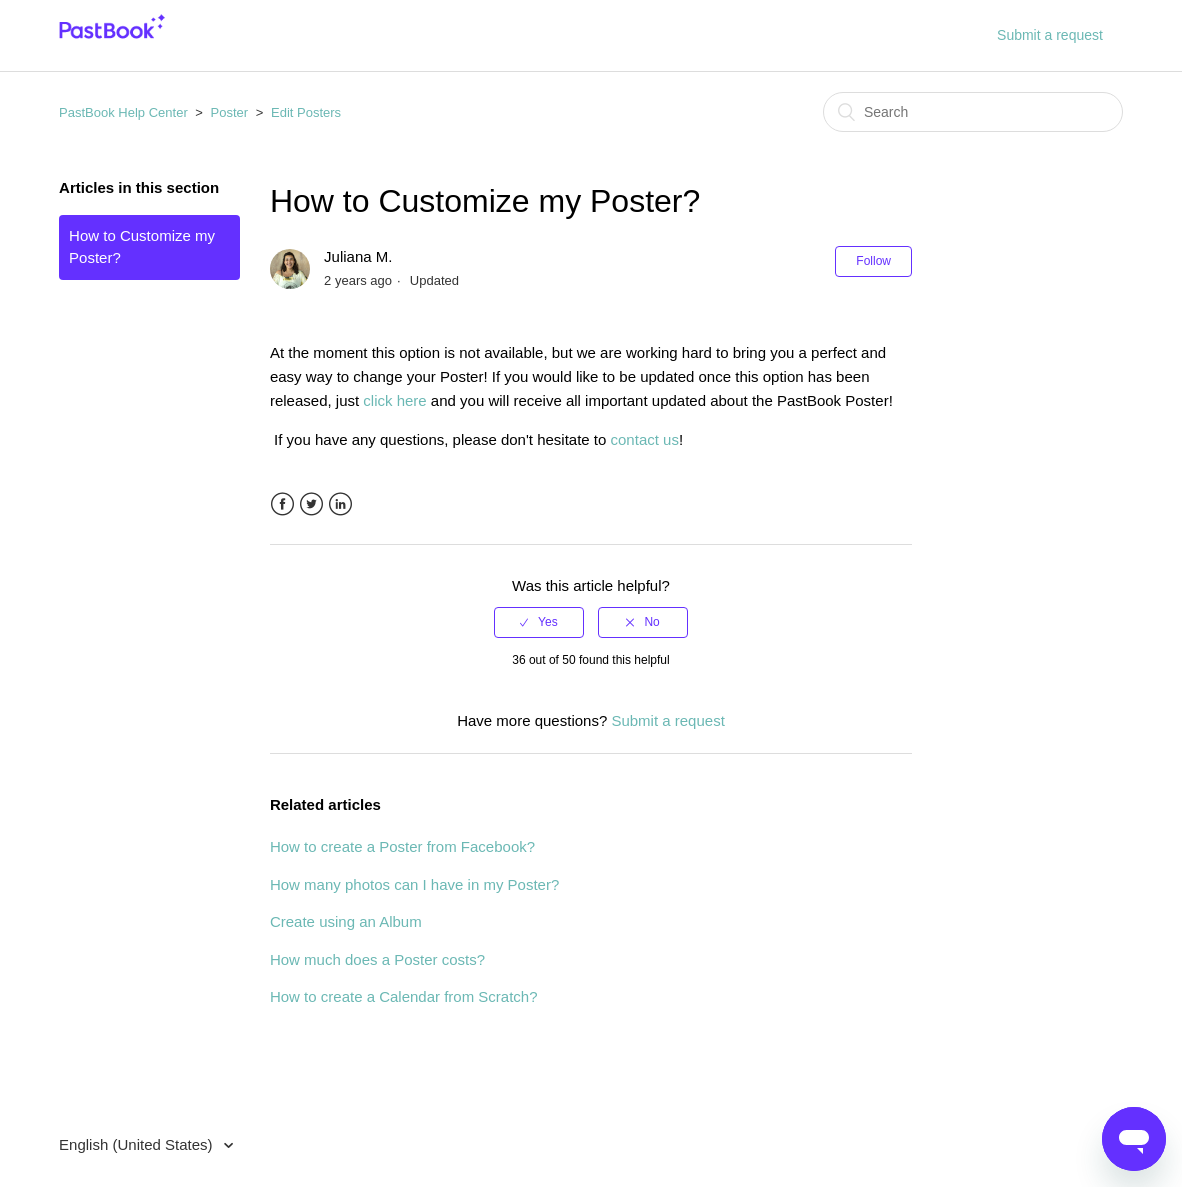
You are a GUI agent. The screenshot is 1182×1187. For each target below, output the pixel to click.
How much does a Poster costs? (377, 959)
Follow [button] (873, 261)
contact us (645, 439)
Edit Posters (306, 112)
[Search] (973, 112)
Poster (230, 112)
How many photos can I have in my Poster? (414, 884)
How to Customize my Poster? (142, 247)
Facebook (282, 504)
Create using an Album (346, 921)
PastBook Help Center (123, 112)
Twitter (311, 504)
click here (394, 400)
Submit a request (1050, 35)
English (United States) (138, 1144)
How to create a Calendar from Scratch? (404, 996)
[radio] (539, 622)
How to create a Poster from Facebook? (402, 846)
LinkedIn (340, 504)
